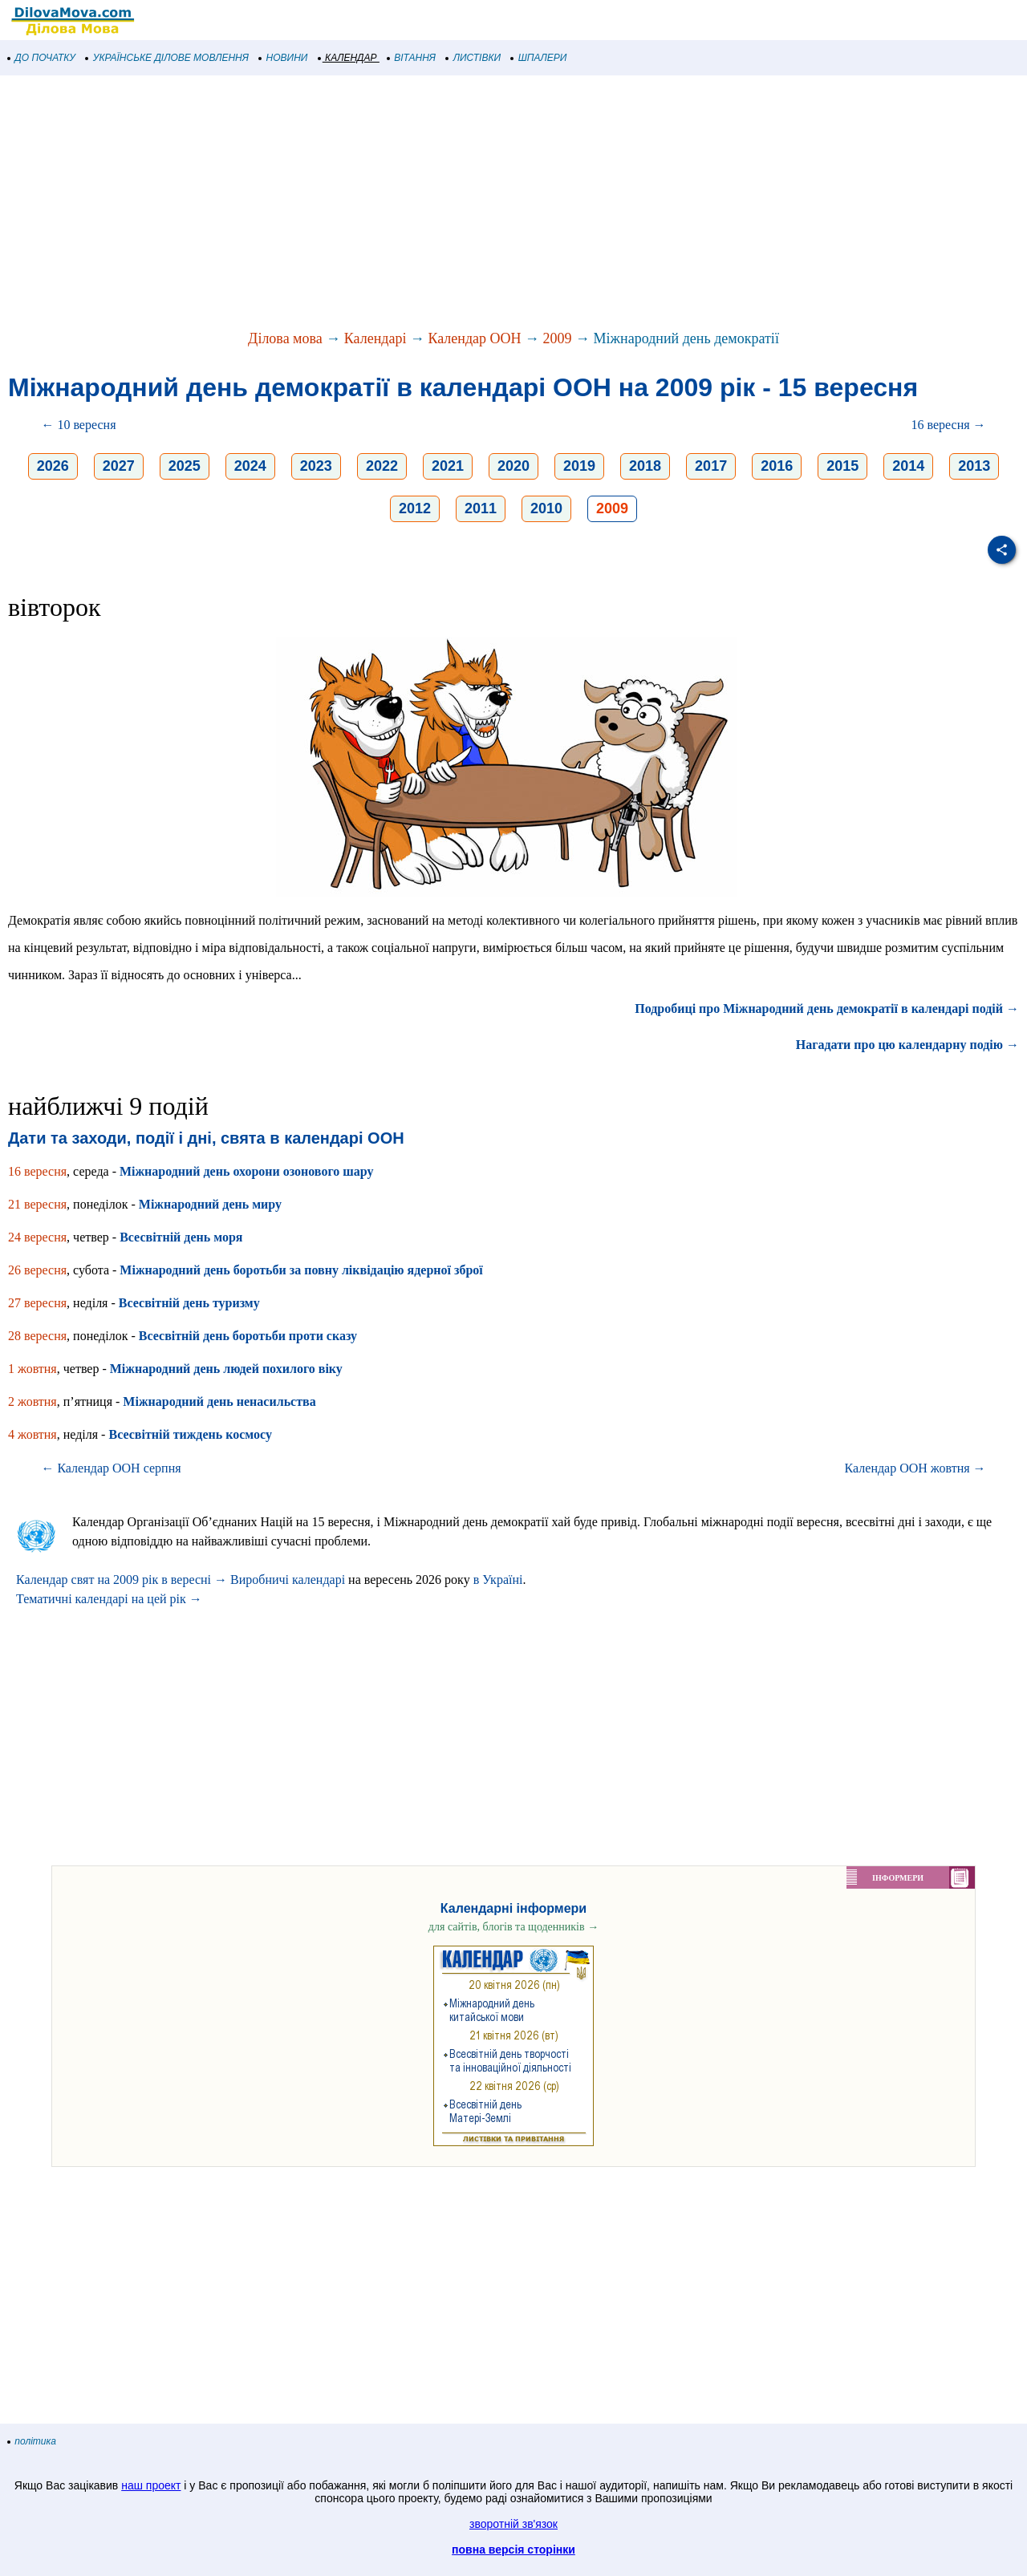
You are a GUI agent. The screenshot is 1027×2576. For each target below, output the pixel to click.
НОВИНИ (284, 57)
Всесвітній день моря (181, 1237)
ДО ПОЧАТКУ (42, 57)
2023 (316, 466)
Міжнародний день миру (210, 1204)
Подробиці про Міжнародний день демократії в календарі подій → (827, 1008)
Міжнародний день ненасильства (219, 1401)
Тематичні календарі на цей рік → (109, 1599)
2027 (119, 466)
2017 (711, 466)
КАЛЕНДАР (348, 57)
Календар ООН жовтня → (915, 1468)
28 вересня (37, 1336)
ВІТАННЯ (411, 57)
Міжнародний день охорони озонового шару (247, 1171)
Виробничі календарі (287, 1579)
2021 (448, 466)
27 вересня (37, 1303)
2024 (250, 466)
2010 (546, 508)
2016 (777, 466)
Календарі (375, 338)
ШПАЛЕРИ (539, 57)
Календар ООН (474, 338)
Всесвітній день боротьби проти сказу (248, 1336)
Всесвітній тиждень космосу (189, 1434)
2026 (53, 466)
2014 (908, 466)
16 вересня (37, 1171)
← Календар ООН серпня (111, 1468)
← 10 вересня (78, 424)
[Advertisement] (481, 203)
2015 (842, 466)
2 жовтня (32, 1401)
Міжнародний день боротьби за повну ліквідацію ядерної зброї (301, 1270)
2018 (645, 466)
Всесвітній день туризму (189, 1303)
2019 (579, 466)
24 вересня (37, 1237)
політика (32, 2441)
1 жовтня (32, 1368)
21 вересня (37, 1204)
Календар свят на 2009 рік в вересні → (121, 1579)
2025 (184, 466)
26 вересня (37, 1270)
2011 (481, 508)
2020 (513, 466)
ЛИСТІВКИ (473, 57)
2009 (557, 338)
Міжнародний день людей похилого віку (226, 1368)
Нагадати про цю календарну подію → (907, 1044)
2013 (974, 466)
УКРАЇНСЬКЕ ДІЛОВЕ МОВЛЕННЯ (167, 57)
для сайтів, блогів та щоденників (513, 1927)
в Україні (498, 1579)
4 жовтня (32, 1434)
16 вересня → (948, 424)
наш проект (151, 2485)
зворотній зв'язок (513, 2523)
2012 (415, 508)
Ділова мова (285, 338)
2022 (382, 466)
